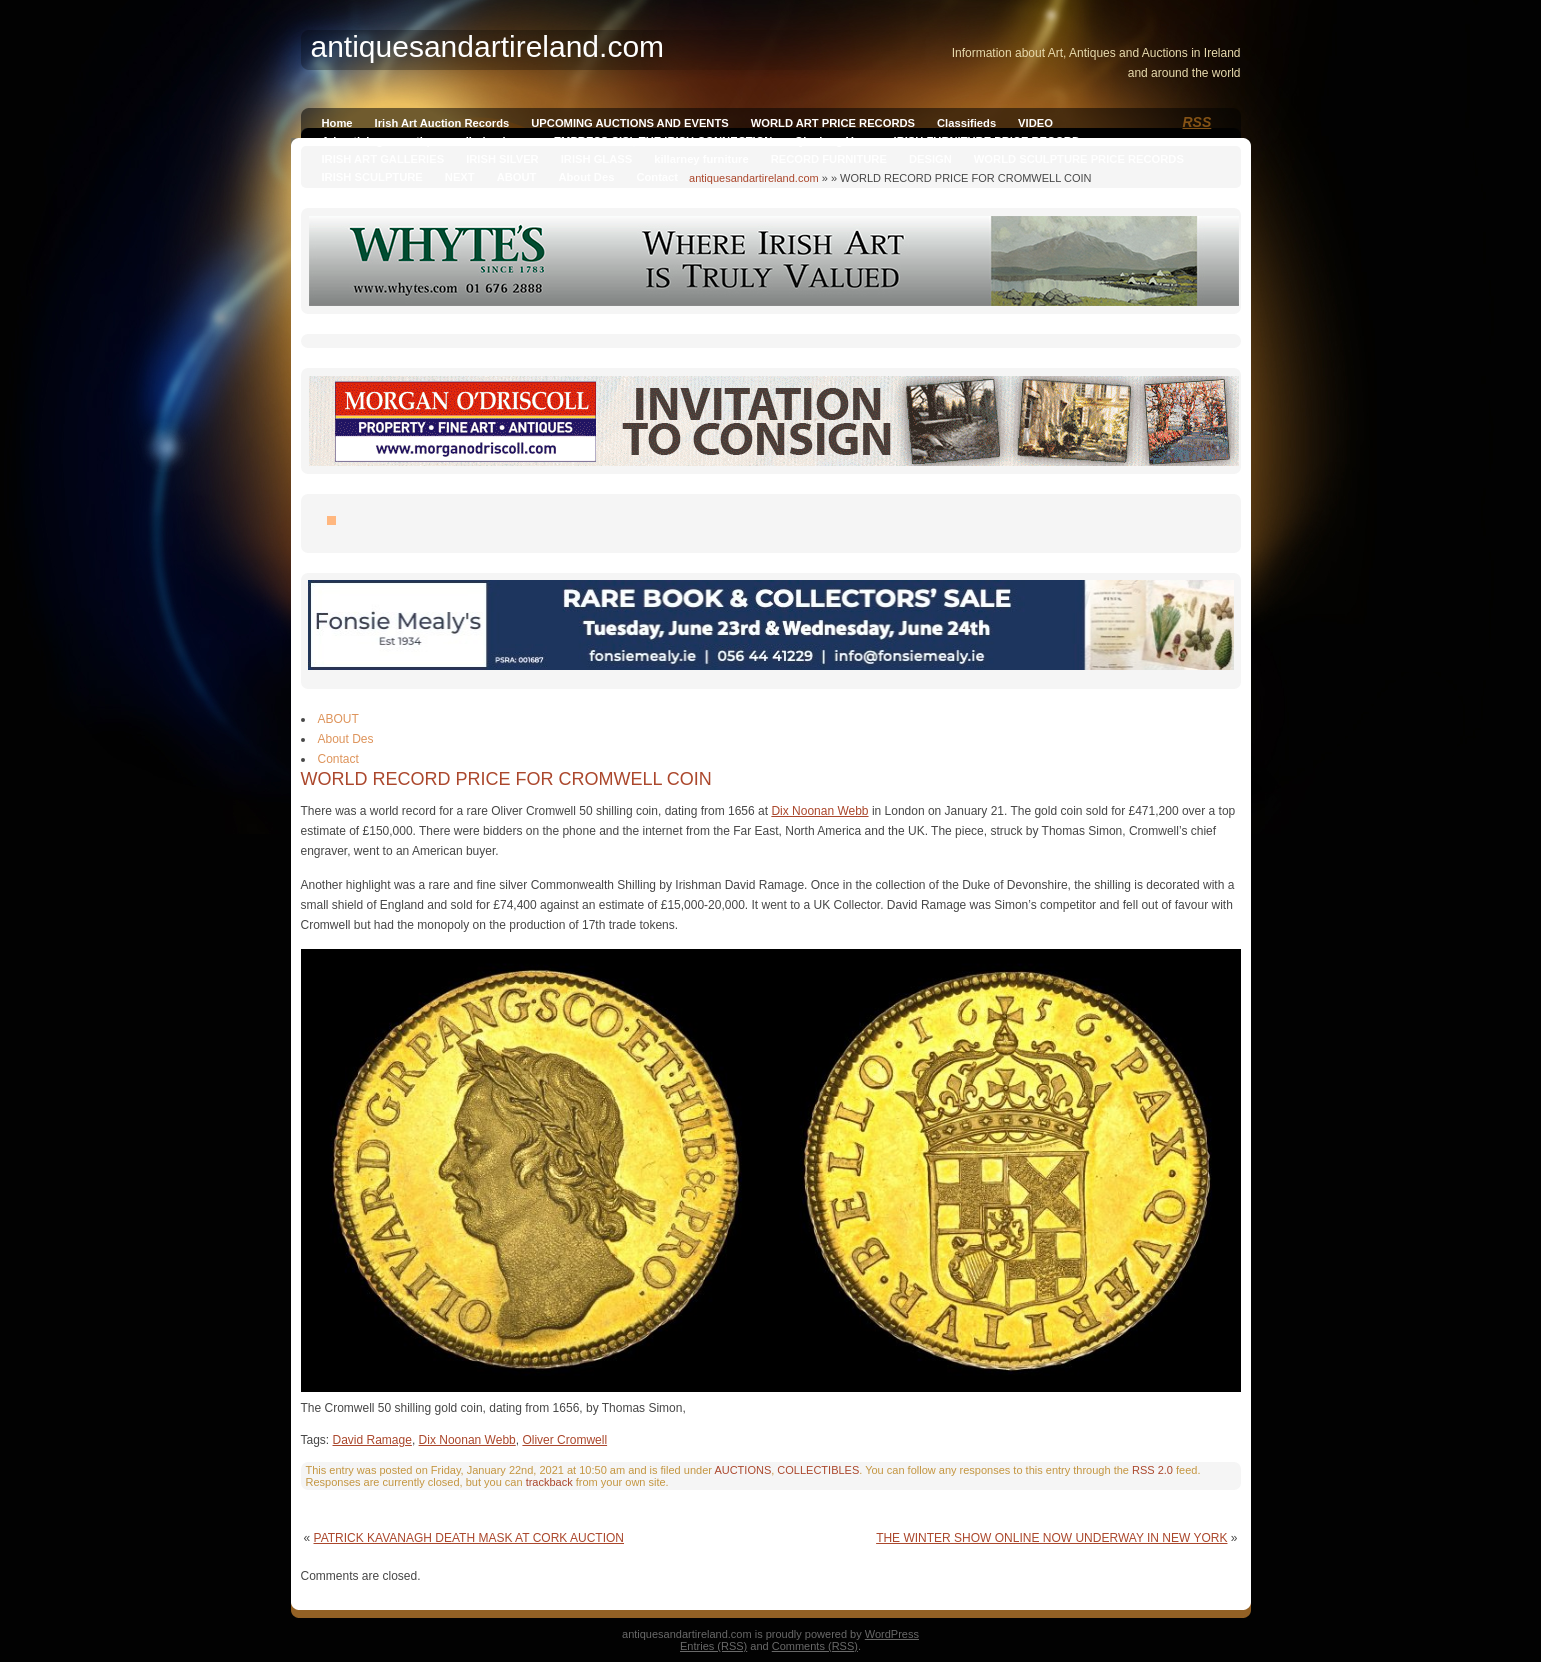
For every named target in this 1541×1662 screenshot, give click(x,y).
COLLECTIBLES (818, 1470)
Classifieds (966, 123)
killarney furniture (701, 159)
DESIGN (930, 159)
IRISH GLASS (596, 159)
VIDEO (1035, 123)
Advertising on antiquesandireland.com (427, 141)
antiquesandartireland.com (754, 178)
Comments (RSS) (815, 1646)
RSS (1197, 122)
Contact (657, 177)
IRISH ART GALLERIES (383, 159)
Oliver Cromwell (564, 1440)
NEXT (460, 177)
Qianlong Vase (832, 141)
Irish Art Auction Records (442, 123)
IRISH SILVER (502, 159)
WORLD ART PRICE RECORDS (833, 123)
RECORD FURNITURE (829, 159)
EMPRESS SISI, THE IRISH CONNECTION (663, 141)
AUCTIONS (742, 1470)
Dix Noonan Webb (819, 811)
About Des (586, 177)
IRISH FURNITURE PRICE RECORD (987, 141)
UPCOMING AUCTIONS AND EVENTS (629, 123)
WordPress (892, 1634)
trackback (549, 1482)
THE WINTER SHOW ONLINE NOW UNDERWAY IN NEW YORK (1051, 1538)
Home (337, 123)
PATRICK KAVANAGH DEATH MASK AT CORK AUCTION (469, 1538)
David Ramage (372, 1440)
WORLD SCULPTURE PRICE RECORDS (1079, 159)
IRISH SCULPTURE (372, 177)
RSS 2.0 (1152, 1470)
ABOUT (517, 177)
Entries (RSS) (713, 1646)
